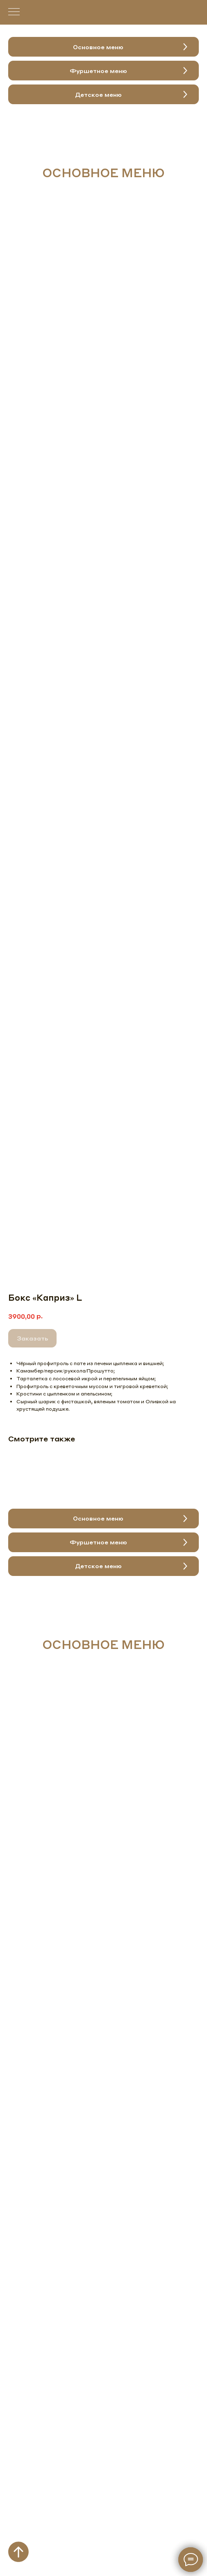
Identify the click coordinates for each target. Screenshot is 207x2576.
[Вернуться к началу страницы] (18, 2552)
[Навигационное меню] (14, 12)
